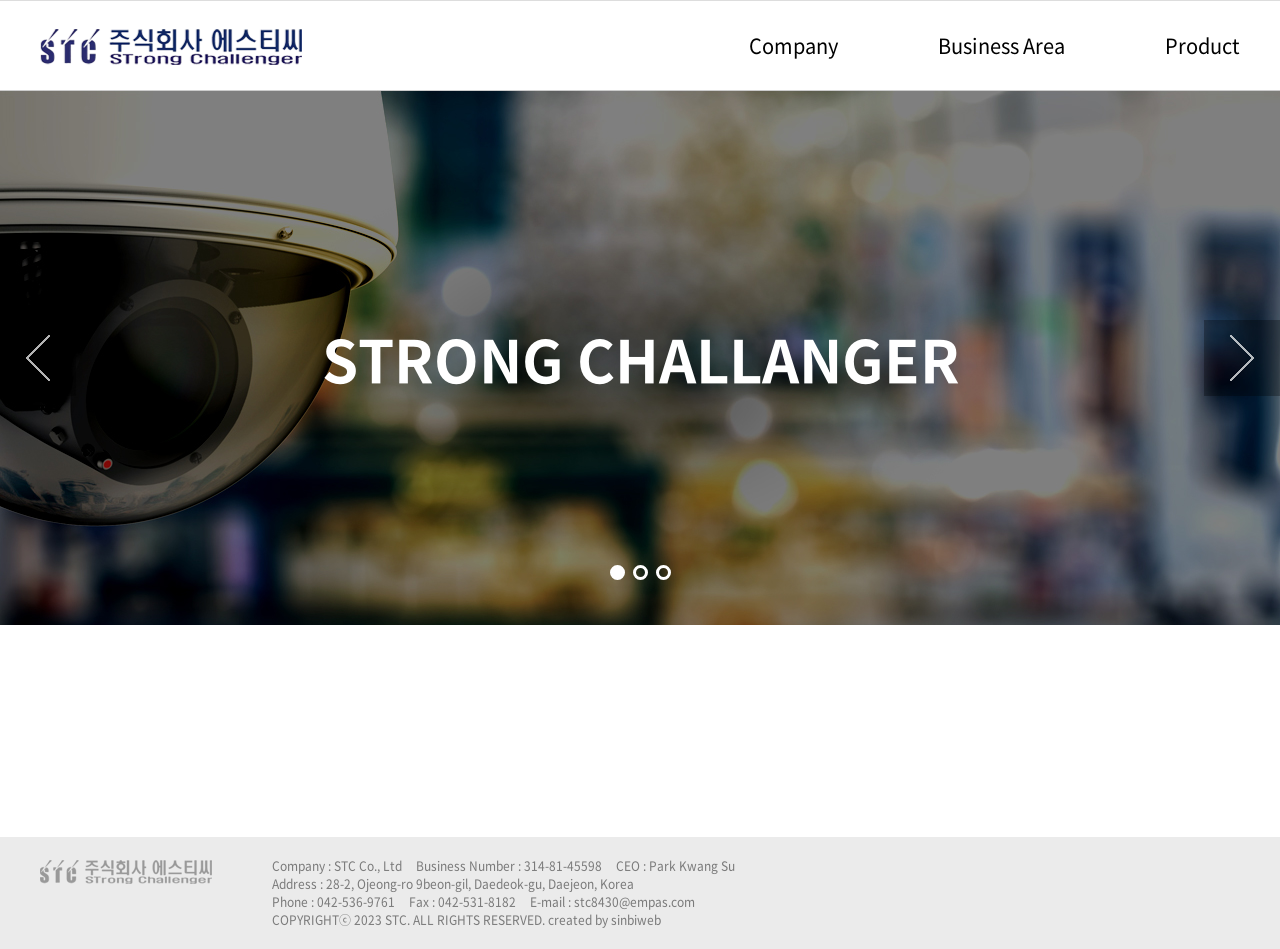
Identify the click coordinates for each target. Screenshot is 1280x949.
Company (793, 45)
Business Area (1001, 45)
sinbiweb (636, 920)
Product (1202, 45)
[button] (617, 572)
